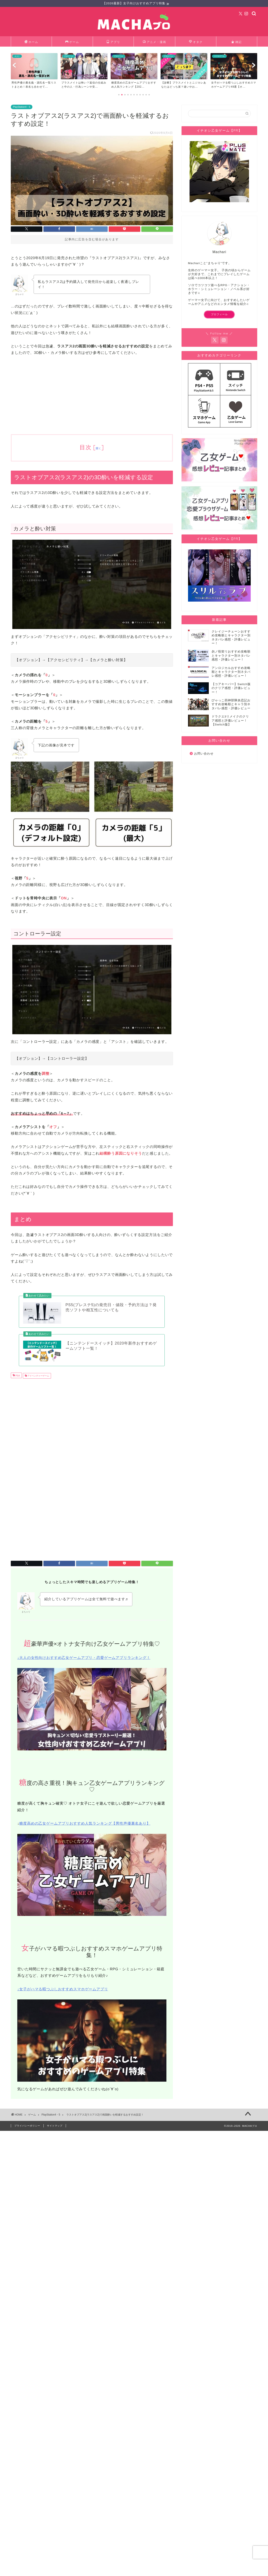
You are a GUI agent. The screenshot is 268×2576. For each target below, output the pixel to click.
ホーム (31, 42)
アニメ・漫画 (154, 42)
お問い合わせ (204, 753)
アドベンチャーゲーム (38, 1377)
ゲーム (72, 42)
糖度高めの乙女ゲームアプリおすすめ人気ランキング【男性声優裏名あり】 (84, 1825)
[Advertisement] (92, 395)
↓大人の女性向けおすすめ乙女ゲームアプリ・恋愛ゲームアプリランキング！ (83, 1659)
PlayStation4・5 (21, 107)
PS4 (17, 1377)
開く (99, 448)
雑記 (236, 42)
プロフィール (219, 314)
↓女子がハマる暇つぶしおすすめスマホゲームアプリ (62, 1990)
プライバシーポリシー (27, 2127)
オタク (196, 42)
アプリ (113, 42)
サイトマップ (54, 2127)
